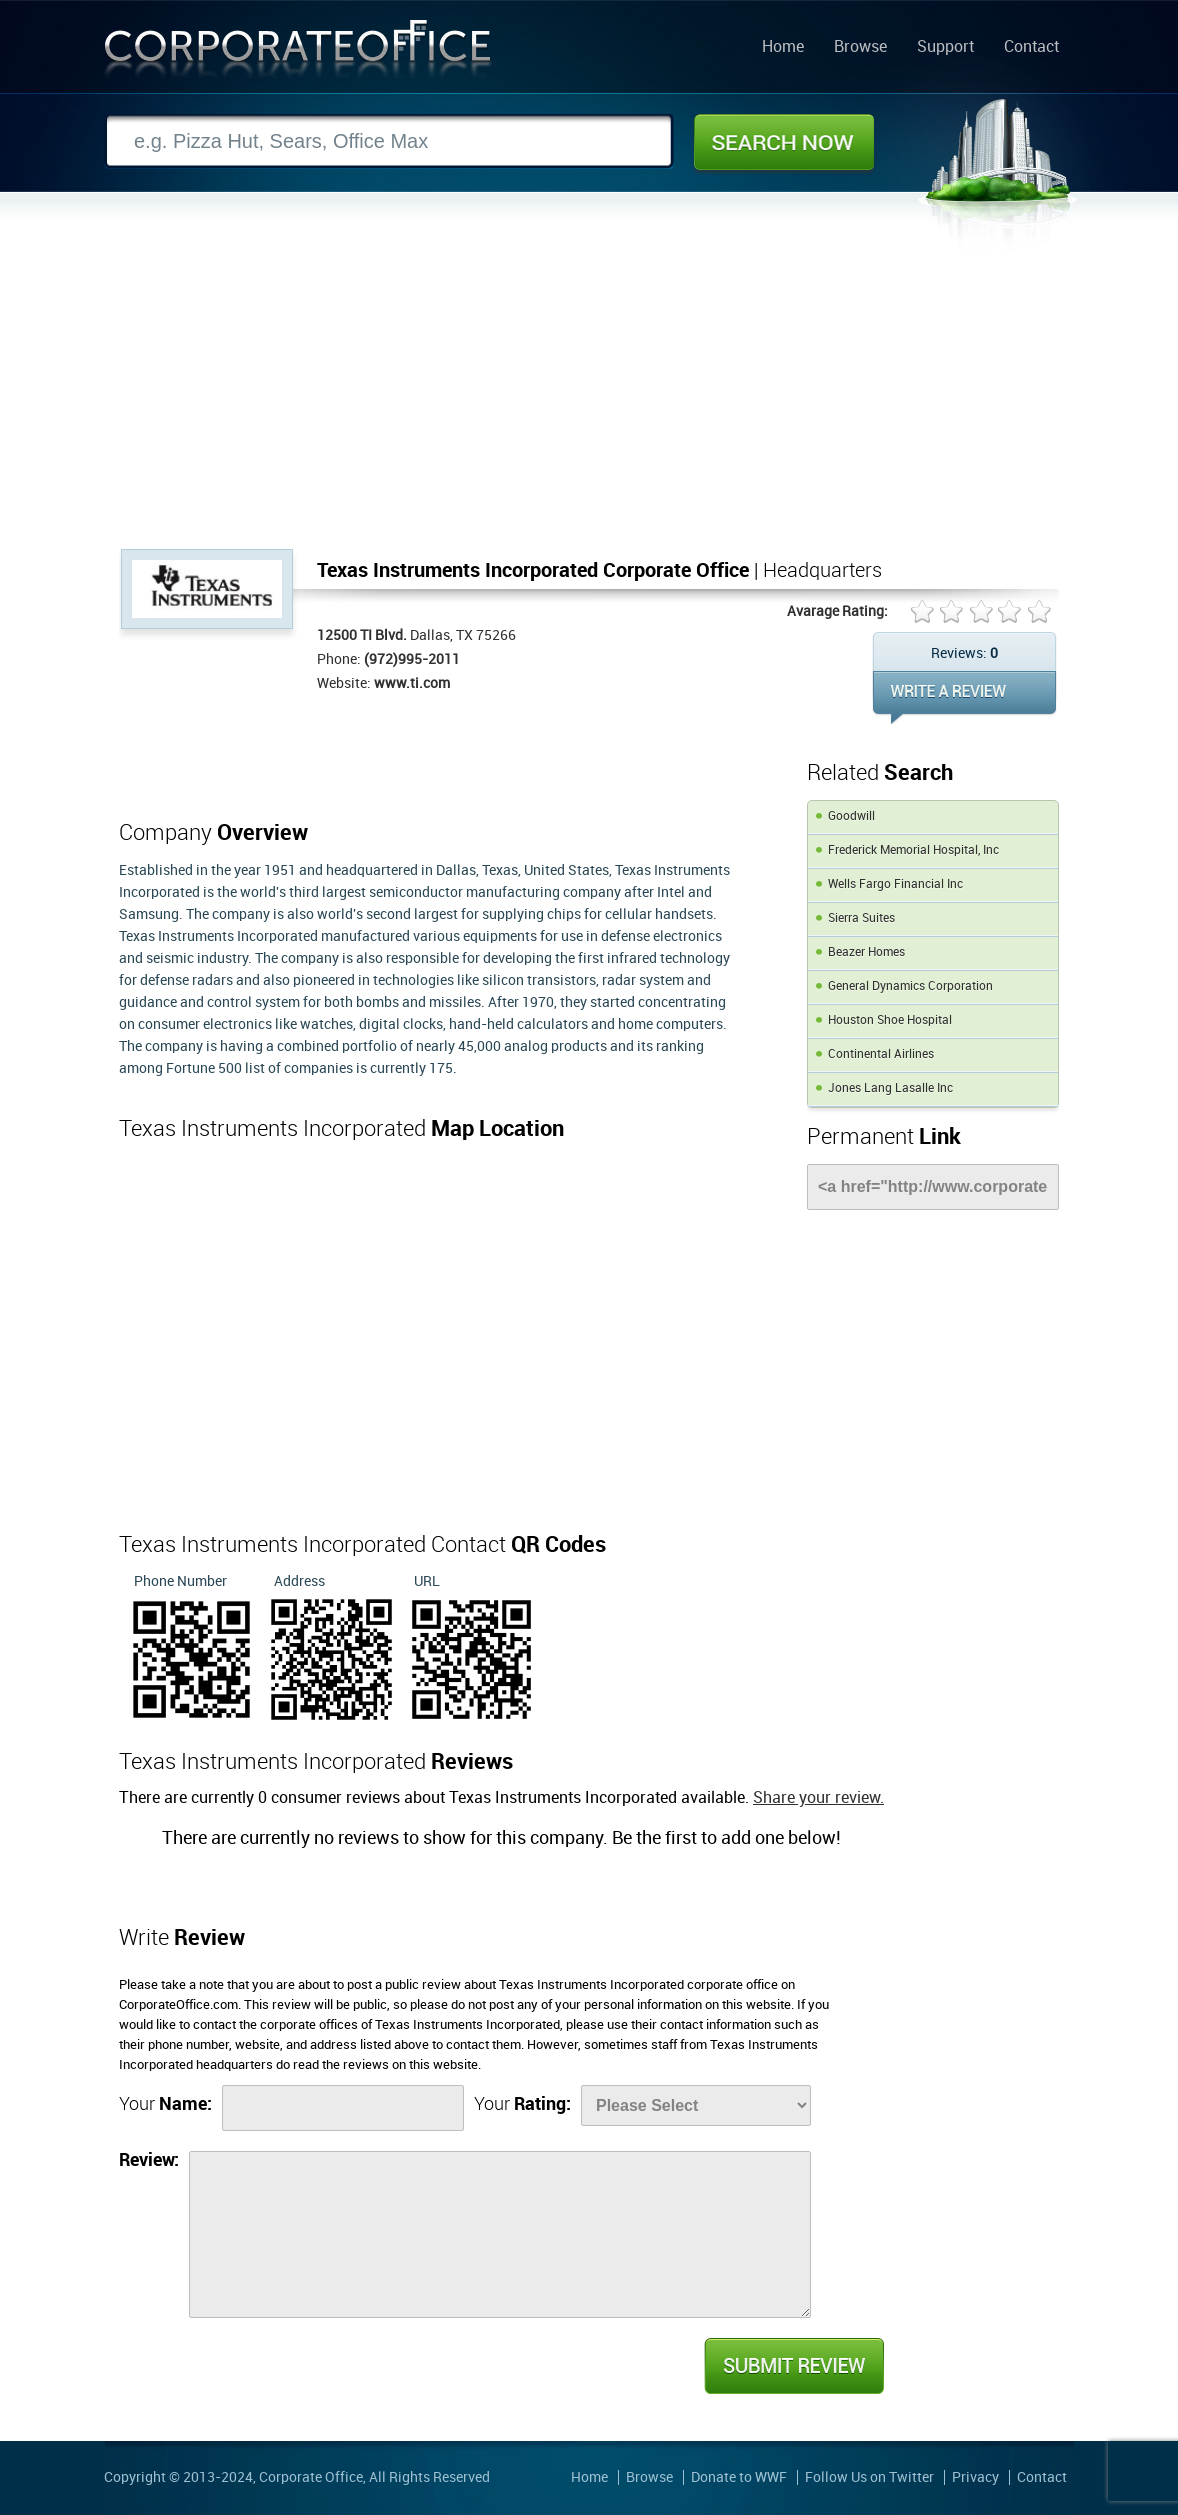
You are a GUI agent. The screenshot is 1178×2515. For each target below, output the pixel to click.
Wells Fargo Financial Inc (895, 884)
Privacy (975, 2477)
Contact (1031, 48)
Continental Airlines (881, 1054)
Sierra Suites (861, 918)
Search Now (784, 142)
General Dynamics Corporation (910, 986)
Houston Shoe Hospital (890, 1020)
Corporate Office (298, 53)
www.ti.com (412, 683)
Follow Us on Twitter (869, 2477)
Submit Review (793, 2366)
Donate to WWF (739, 2477)
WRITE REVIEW (964, 697)
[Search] (389, 141)
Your (165, 2104)
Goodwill (851, 816)
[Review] (500, 2234)
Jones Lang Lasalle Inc (890, 1088)
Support (945, 48)
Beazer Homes (866, 952)
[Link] (933, 1187)
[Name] (343, 2108)
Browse (860, 48)
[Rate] (696, 2105)
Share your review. (818, 1798)
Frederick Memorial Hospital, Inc (913, 850)
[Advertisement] (589, 399)
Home (783, 48)
